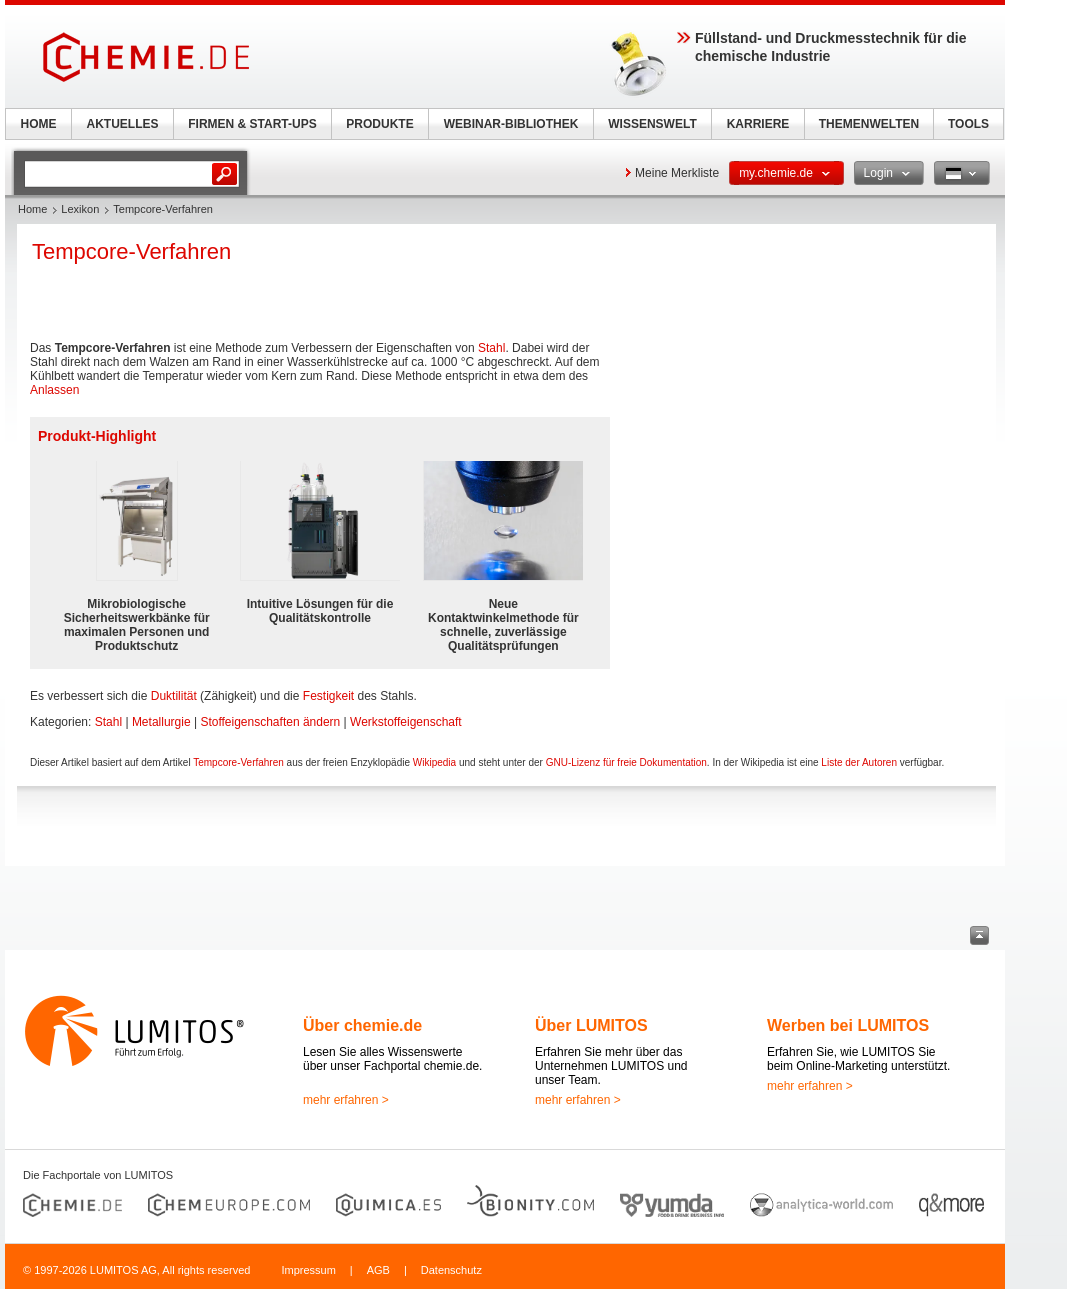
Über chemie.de (362, 1025)
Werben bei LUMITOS (848, 1025)
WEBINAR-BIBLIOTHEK (511, 124)
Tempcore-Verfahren (238, 762)
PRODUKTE (379, 124)
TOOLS (968, 124)
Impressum (308, 1270)
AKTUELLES (123, 124)
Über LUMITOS (591, 1025)
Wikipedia (434, 762)
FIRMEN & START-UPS (252, 124)
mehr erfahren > (346, 1100)
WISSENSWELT (652, 124)
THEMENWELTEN (869, 124)
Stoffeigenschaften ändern (270, 722)
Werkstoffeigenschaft (406, 722)
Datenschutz (451, 1270)
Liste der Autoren (859, 762)
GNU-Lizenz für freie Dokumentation (626, 762)
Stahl (491, 348)
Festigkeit (328, 696)
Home (32, 209)
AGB (378, 1270)
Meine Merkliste (677, 173)
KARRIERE (758, 124)
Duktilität (174, 696)
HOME (39, 124)
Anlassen (54, 390)
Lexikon (80, 209)
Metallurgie (161, 722)
